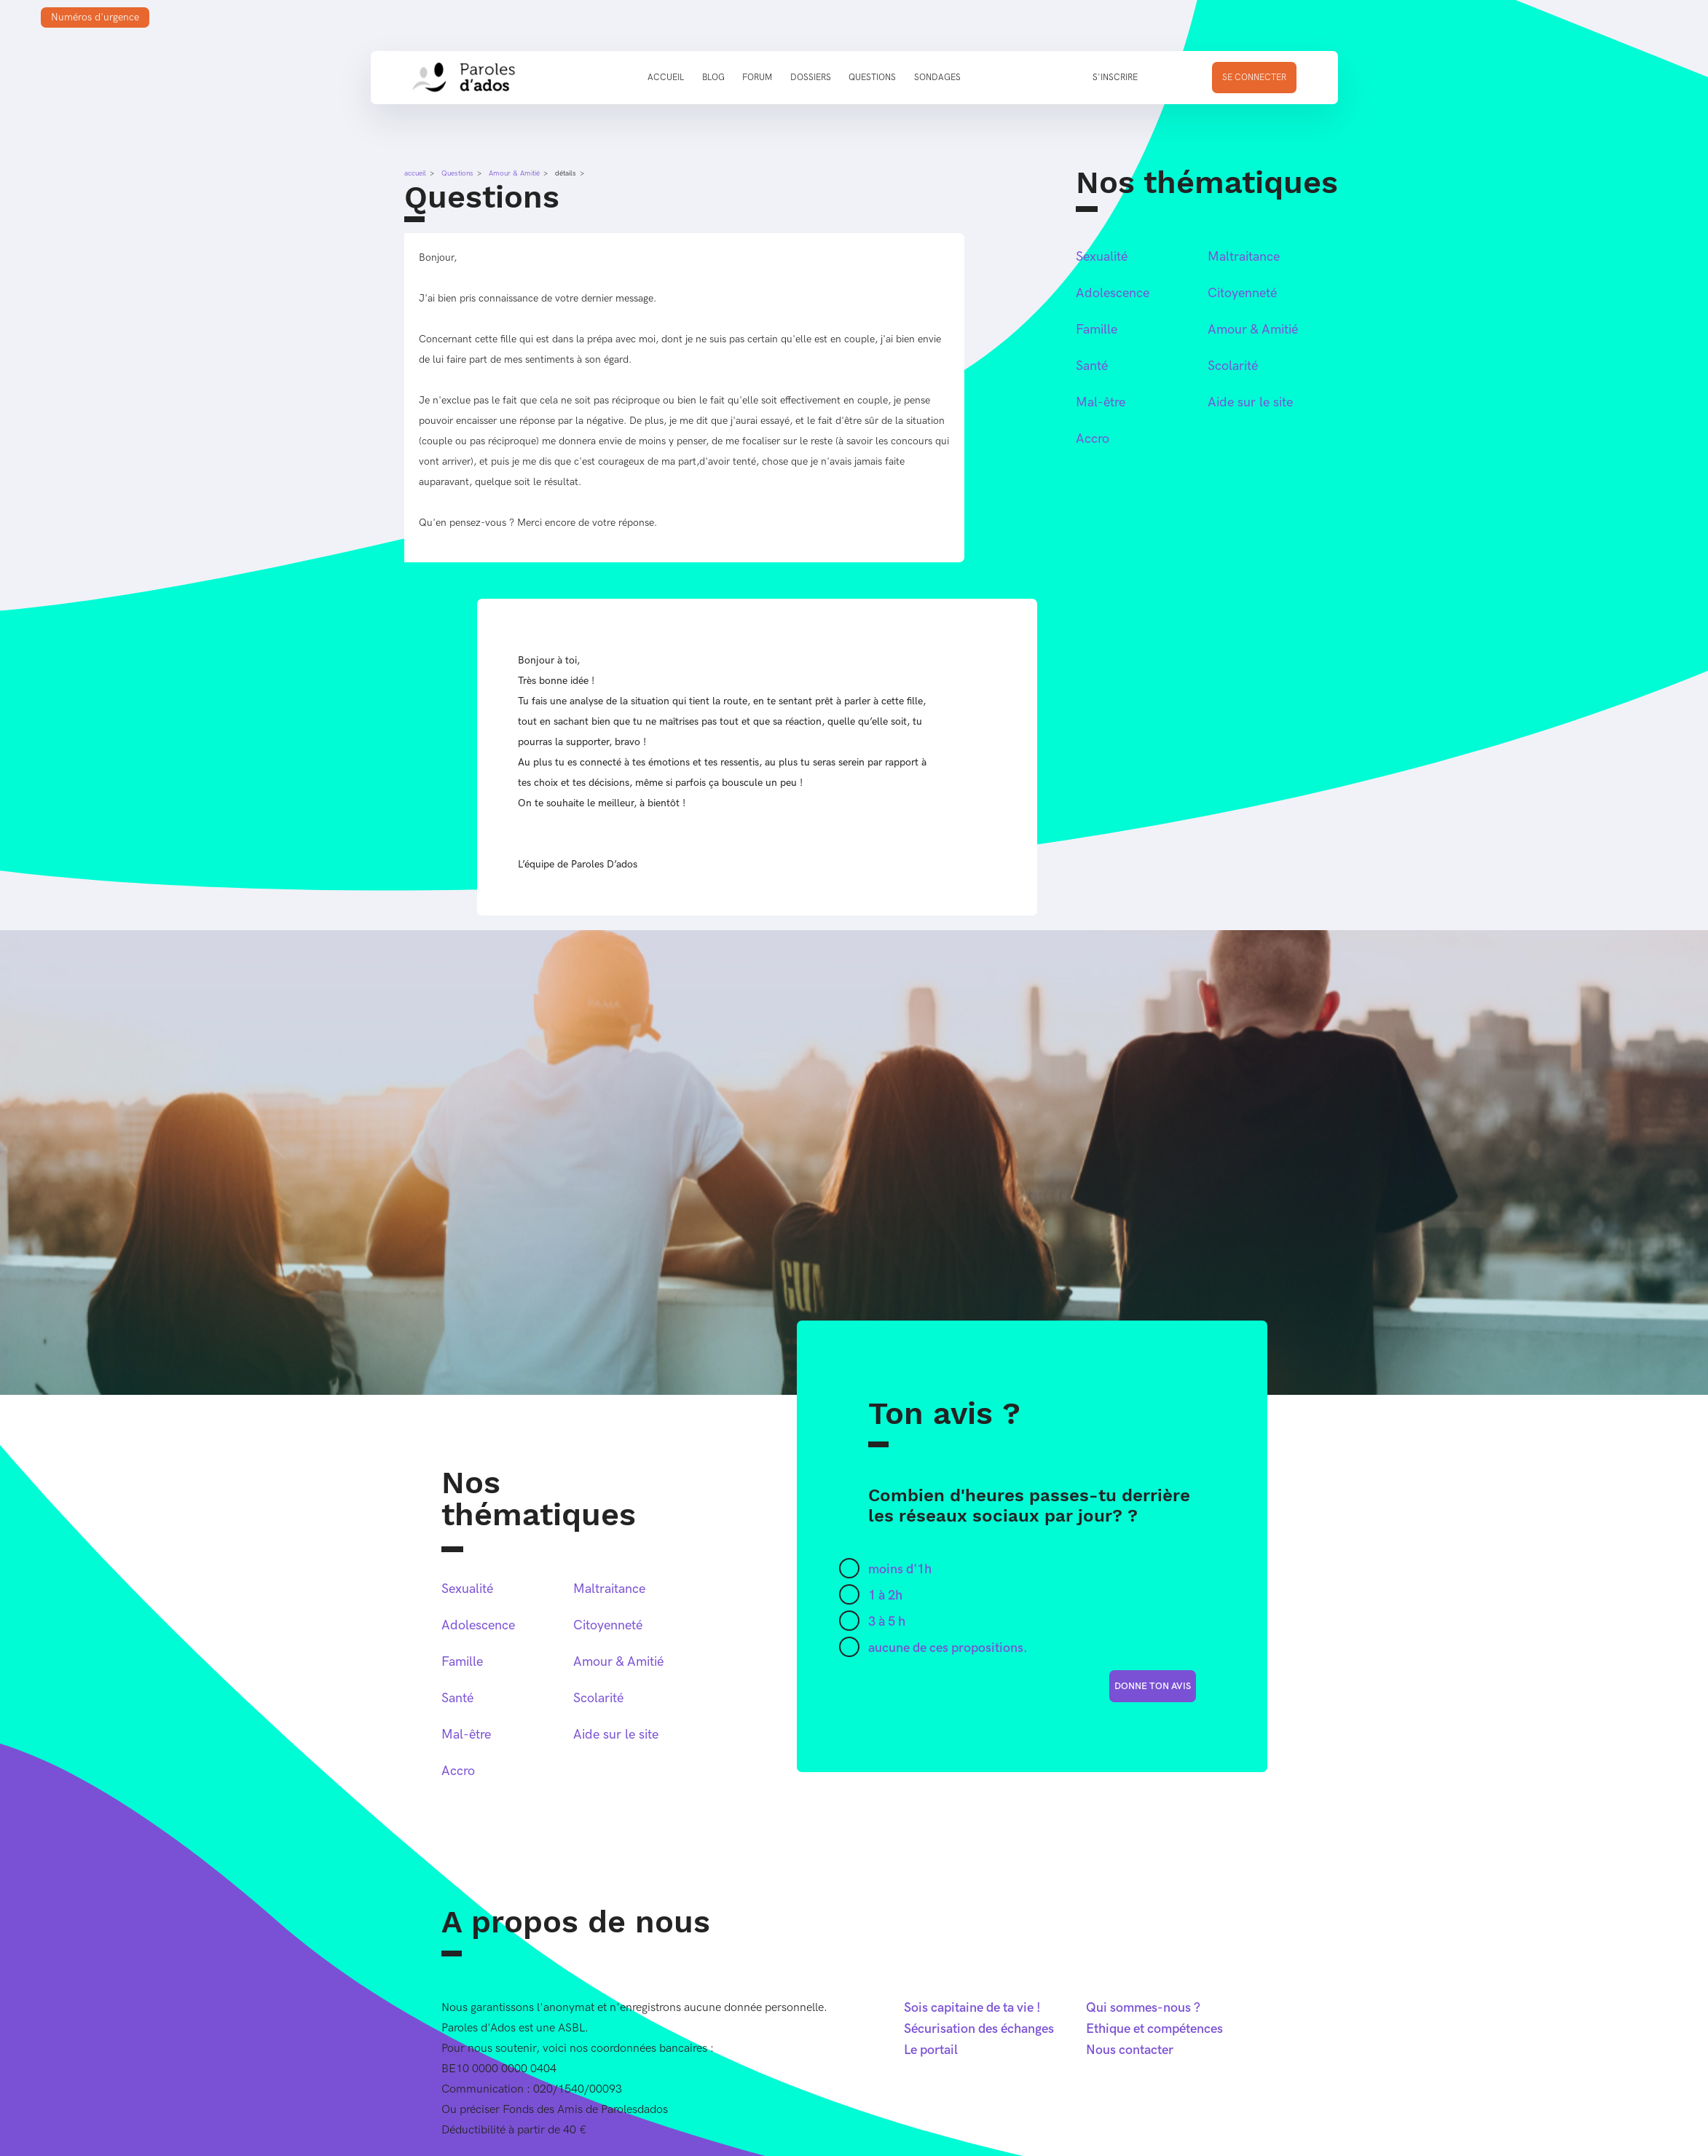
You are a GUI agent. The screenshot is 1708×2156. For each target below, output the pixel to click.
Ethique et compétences (1154, 2029)
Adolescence (1112, 293)
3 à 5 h (886, 1621)
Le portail (931, 2050)
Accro (1092, 438)
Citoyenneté (1242, 293)
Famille (1096, 329)
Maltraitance (1244, 256)
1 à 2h (885, 1595)
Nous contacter (1129, 2050)
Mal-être (1100, 402)
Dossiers (810, 77)
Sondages (937, 77)
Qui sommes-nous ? (1143, 2007)
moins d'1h (900, 1569)
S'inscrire (1115, 77)
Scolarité (1233, 366)
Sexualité (1101, 256)
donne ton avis (1152, 1686)
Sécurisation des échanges (979, 2029)
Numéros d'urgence (95, 17)
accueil (415, 173)
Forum (757, 77)
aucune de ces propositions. (948, 1648)
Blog (713, 77)
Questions (872, 77)
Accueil (666, 77)
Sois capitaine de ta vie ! (972, 2007)
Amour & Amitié (514, 173)
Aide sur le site (1250, 402)
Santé (1092, 366)
